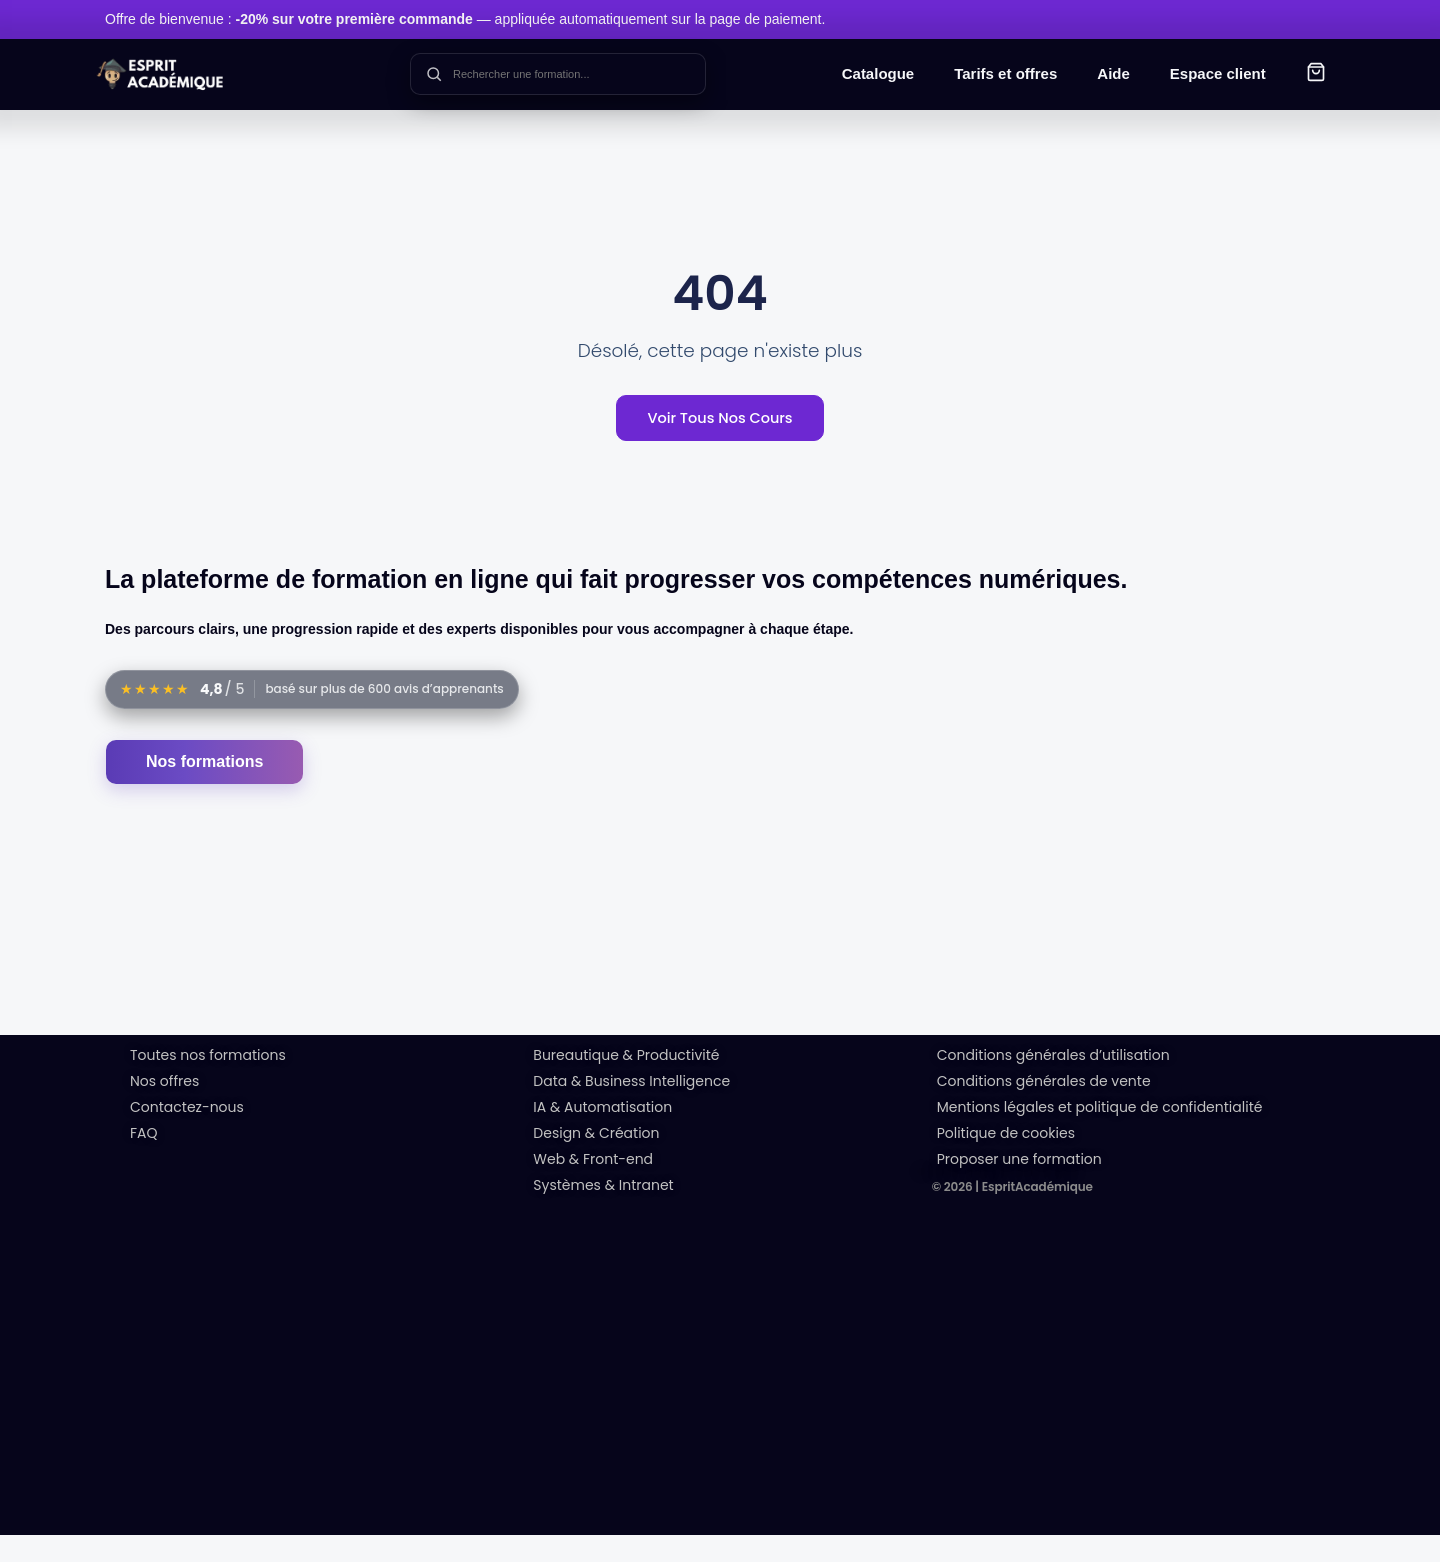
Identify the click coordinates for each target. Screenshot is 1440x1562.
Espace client (1218, 73)
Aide (1113, 73)
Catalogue (878, 73)
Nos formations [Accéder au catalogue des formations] (204, 788)
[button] (1316, 74)
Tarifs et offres (1005, 73)
